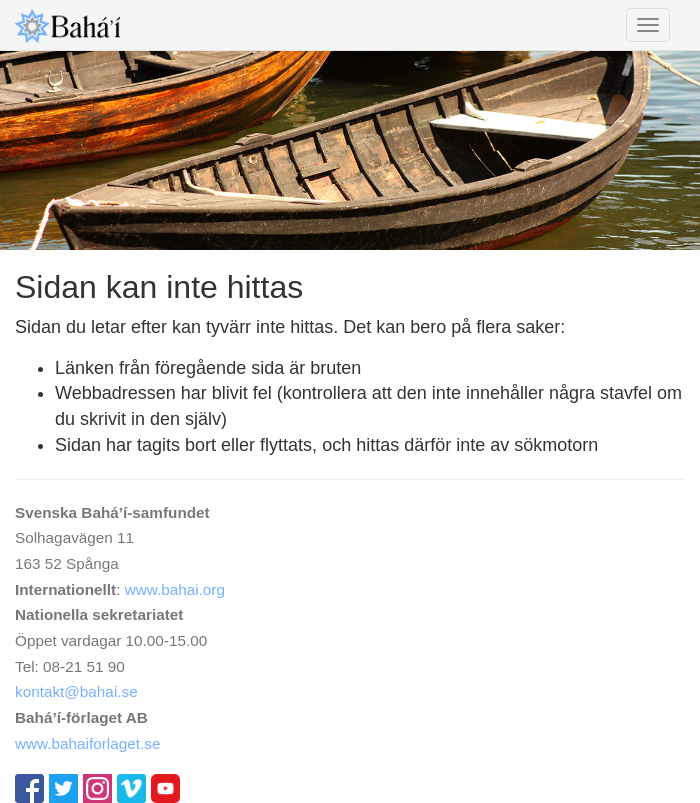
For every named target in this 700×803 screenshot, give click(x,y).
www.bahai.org (175, 589)
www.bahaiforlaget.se (87, 743)
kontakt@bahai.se (76, 691)
